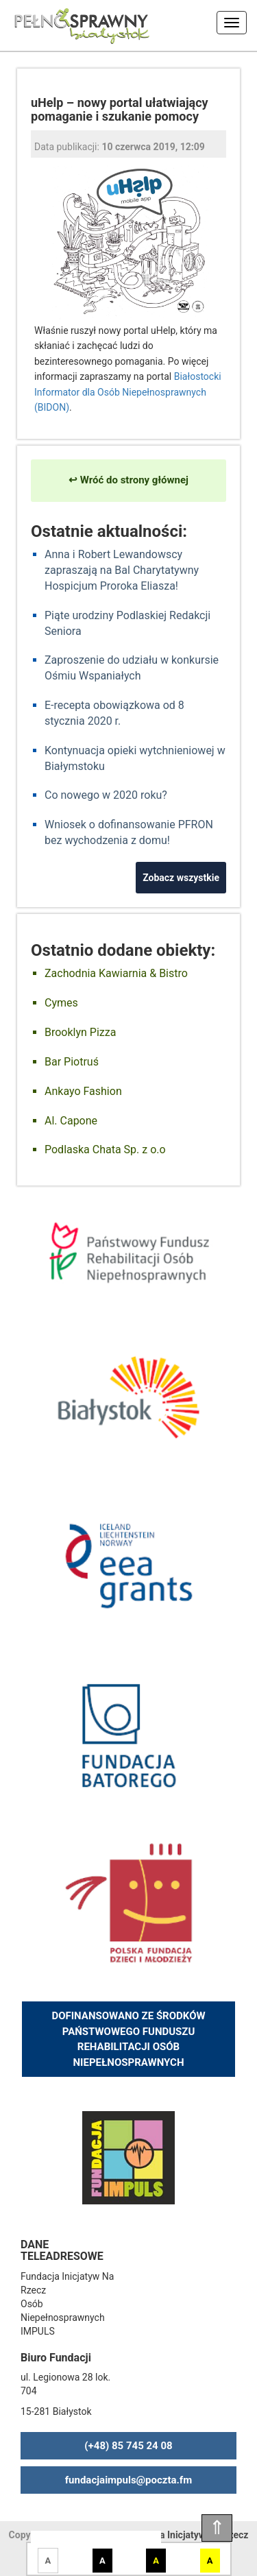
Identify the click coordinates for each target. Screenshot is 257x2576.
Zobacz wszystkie (181, 877)
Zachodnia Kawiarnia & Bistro (116, 973)
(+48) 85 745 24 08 (128, 2446)
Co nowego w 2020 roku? (106, 795)
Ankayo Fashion (83, 1091)
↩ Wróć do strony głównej (128, 480)
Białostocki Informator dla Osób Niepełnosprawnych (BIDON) (127, 392)
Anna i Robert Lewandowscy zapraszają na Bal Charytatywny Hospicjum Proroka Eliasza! (122, 570)
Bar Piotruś (72, 1061)
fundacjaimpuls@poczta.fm (129, 2480)
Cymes (61, 1002)
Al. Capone (71, 1120)
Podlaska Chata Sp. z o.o (105, 1149)
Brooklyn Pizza (80, 1032)
